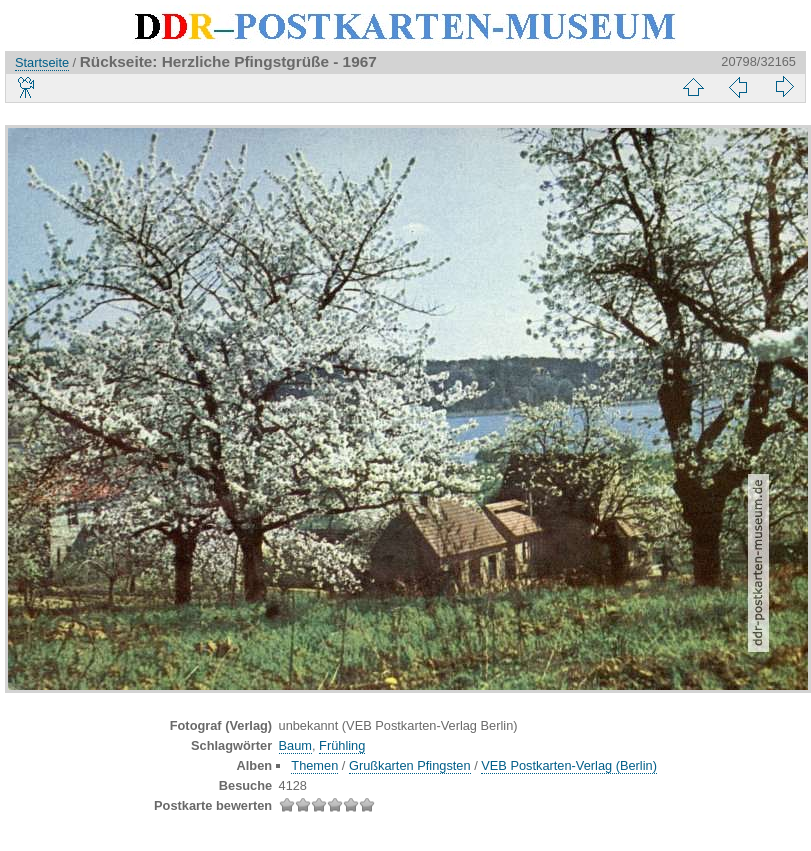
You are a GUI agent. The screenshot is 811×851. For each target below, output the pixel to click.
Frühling (342, 745)
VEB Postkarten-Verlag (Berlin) (569, 765)
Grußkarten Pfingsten (410, 765)
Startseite (42, 62)
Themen (314, 765)
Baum (295, 745)
